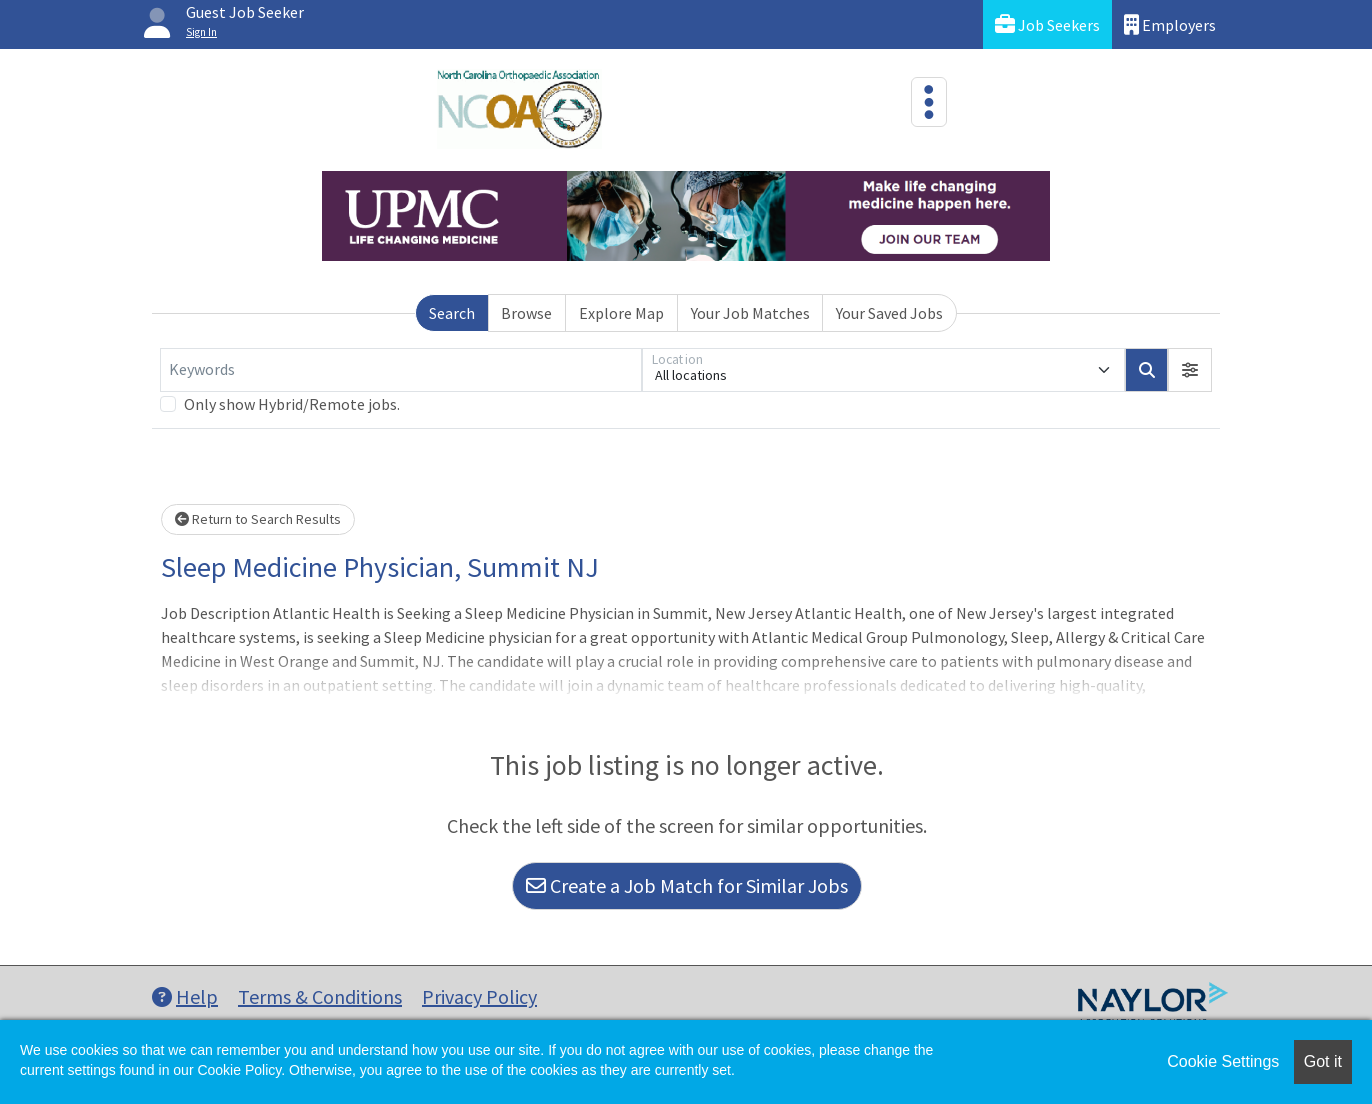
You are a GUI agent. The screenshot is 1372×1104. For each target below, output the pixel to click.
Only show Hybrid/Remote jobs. (292, 404)
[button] (1190, 370)
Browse (526, 313)
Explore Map (621, 313)
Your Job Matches (750, 313)
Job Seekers (1047, 24)
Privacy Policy (479, 996)
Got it (1323, 1061)
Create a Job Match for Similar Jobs (687, 885)
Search (452, 313)
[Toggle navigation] (929, 102)
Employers (1170, 24)
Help (185, 996)
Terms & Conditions (320, 996)
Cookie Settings (1223, 1061)
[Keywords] (401, 370)
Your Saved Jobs (889, 313)
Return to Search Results (258, 519)
